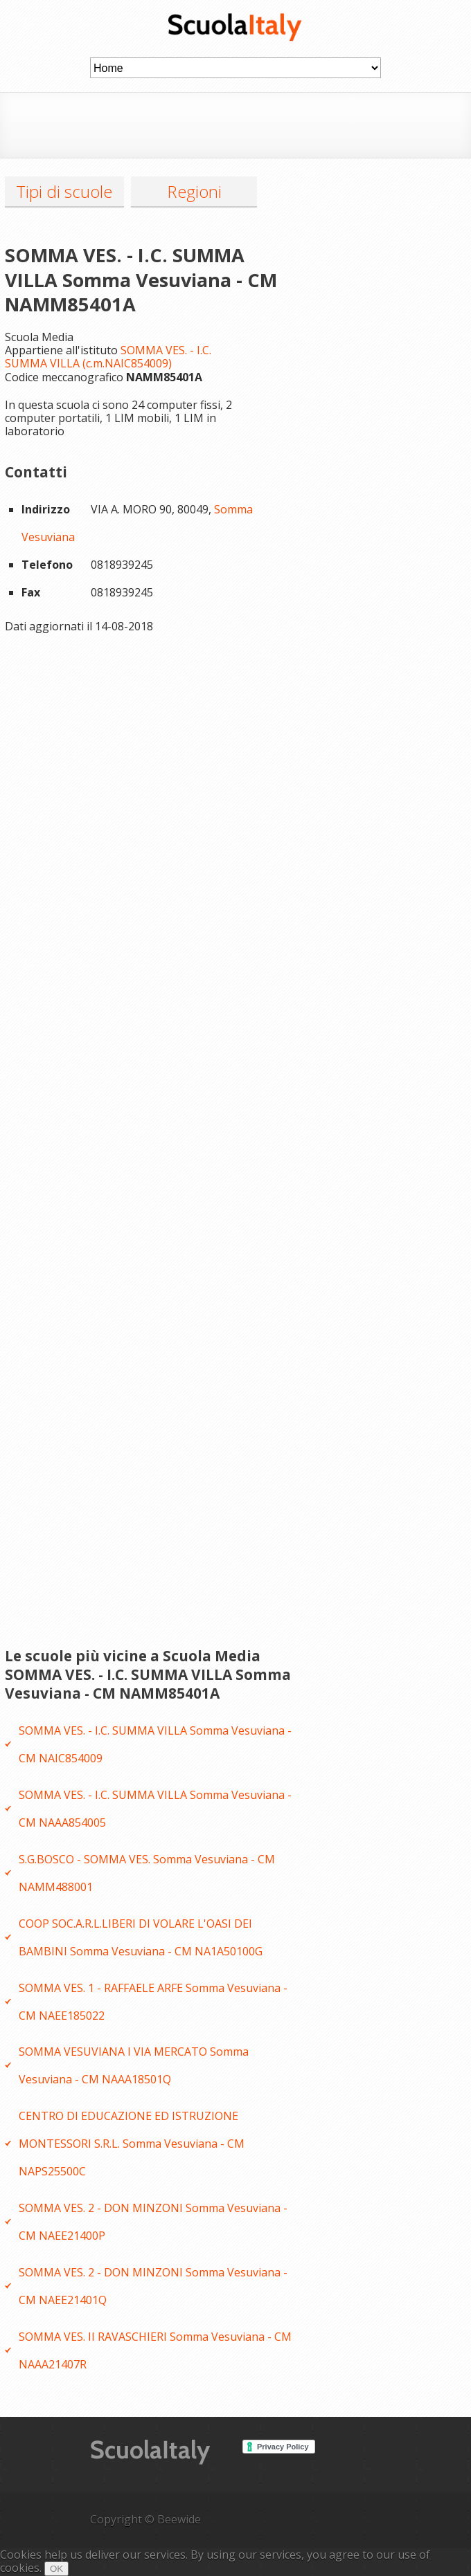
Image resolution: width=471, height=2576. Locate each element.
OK (56, 2569)
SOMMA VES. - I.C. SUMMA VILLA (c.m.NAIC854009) (108, 356)
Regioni (194, 191)
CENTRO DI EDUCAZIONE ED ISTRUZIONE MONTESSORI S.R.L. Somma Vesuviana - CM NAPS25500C (132, 2143)
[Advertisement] (252, 124)
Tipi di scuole (64, 191)
